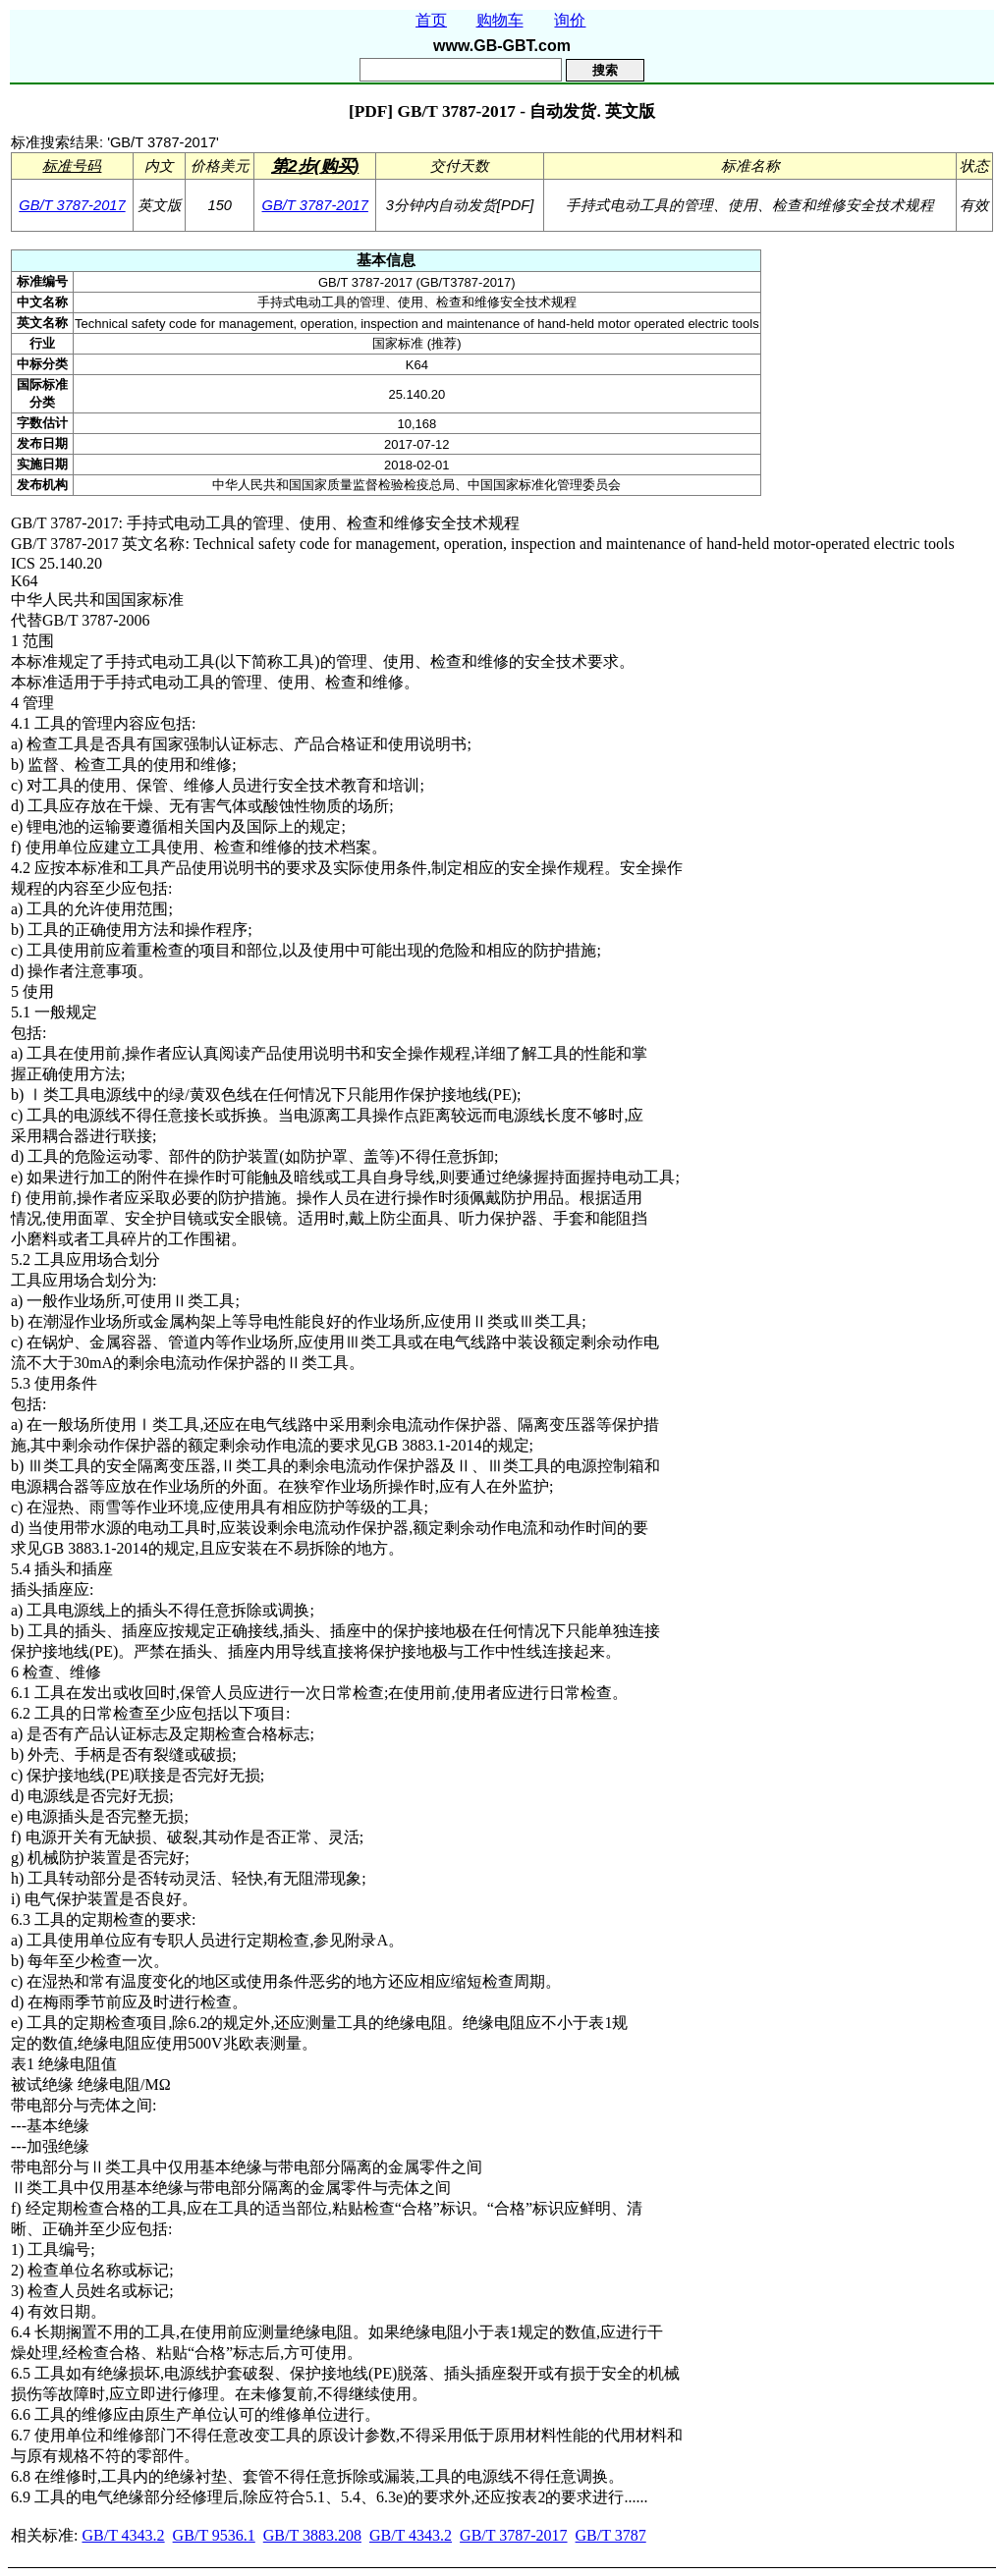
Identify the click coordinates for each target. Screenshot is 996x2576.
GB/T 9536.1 (214, 2535)
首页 (431, 20)
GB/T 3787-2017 (72, 205)
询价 (569, 20)
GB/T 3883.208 (312, 2535)
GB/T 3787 (611, 2535)
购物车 (500, 20)
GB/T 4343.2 (123, 2535)
